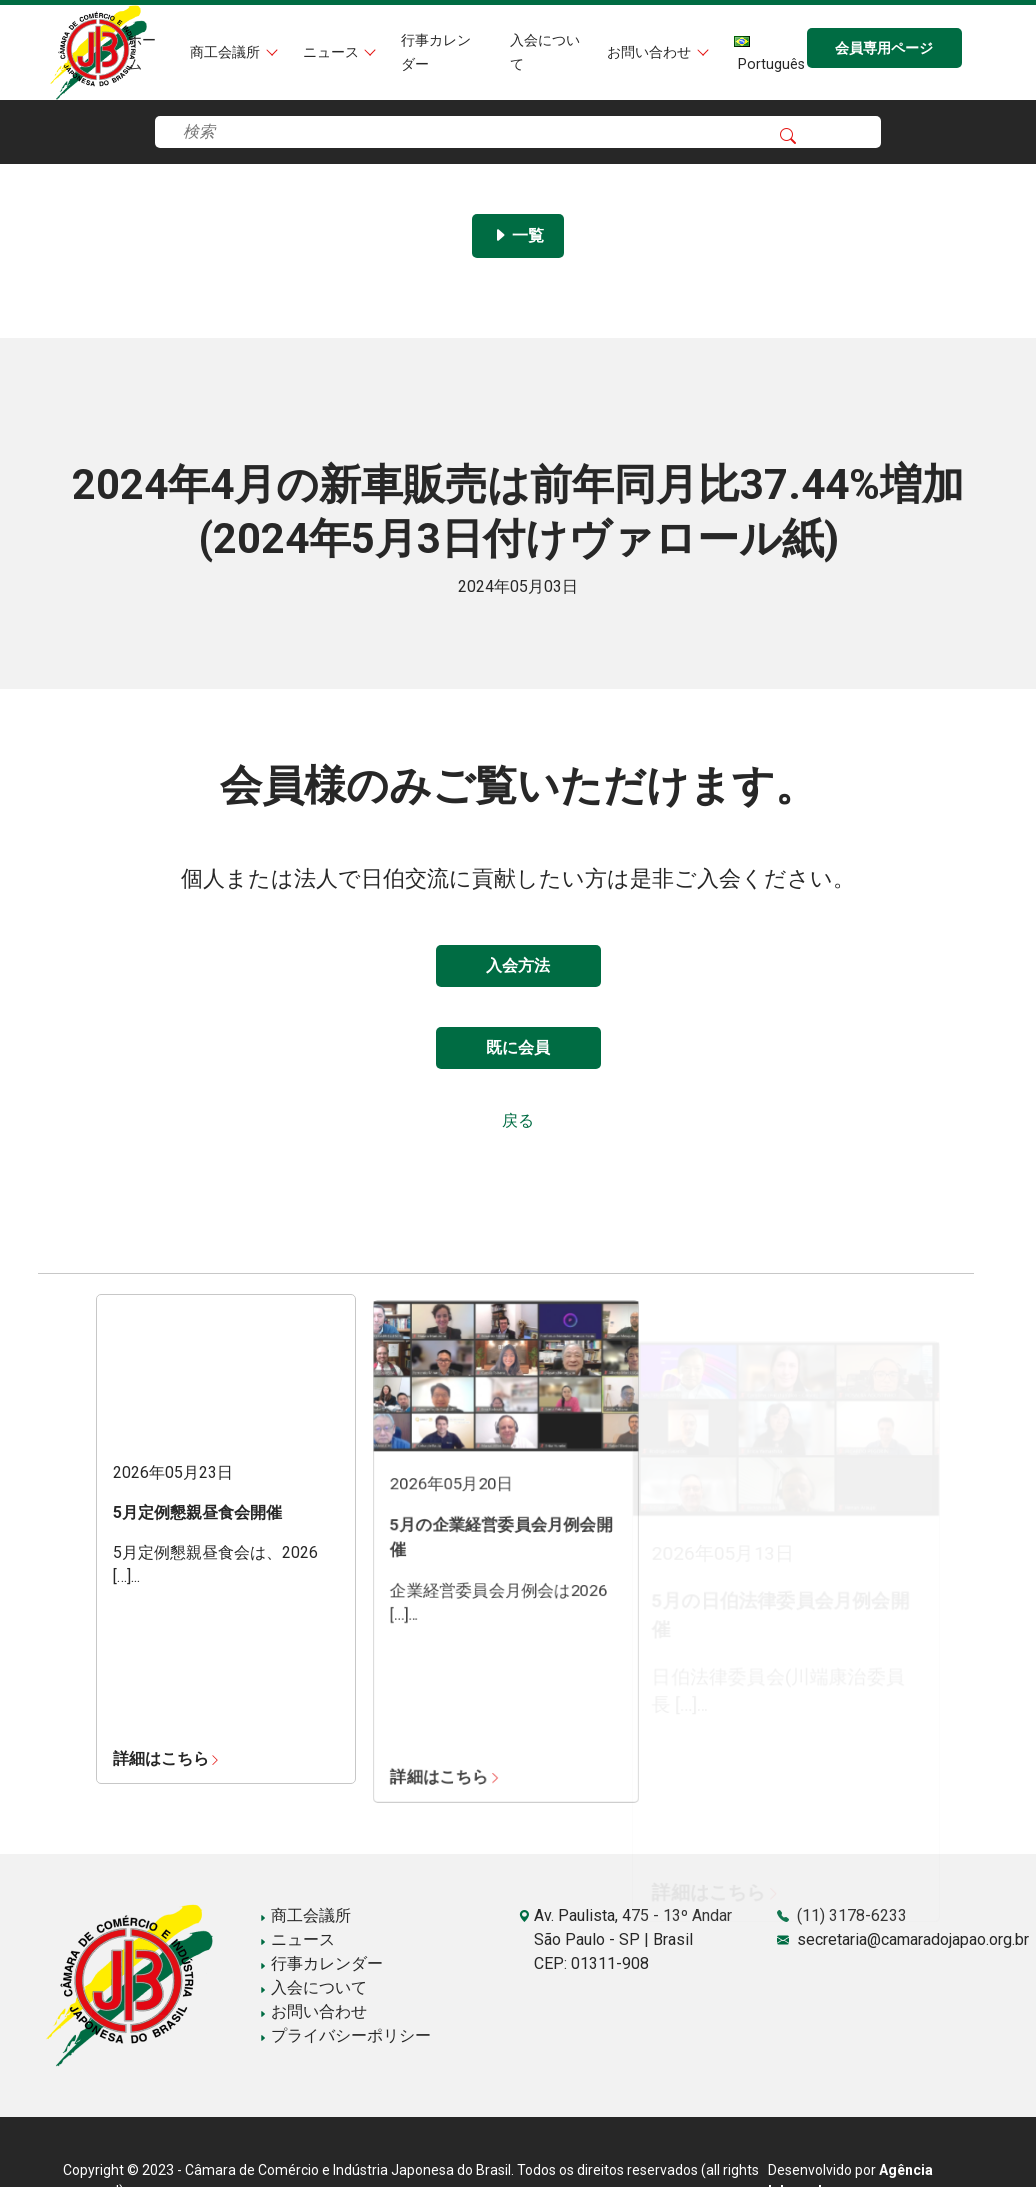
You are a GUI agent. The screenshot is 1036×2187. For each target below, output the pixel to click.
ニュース (333, 52)
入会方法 (518, 965)
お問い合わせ (651, 52)
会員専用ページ (884, 48)
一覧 (518, 235)
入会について (313, 1987)
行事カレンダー (321, 1963)
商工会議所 (227, 52)
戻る (518, 1120)
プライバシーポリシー (345, 2035)
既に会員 (518, 1047)
